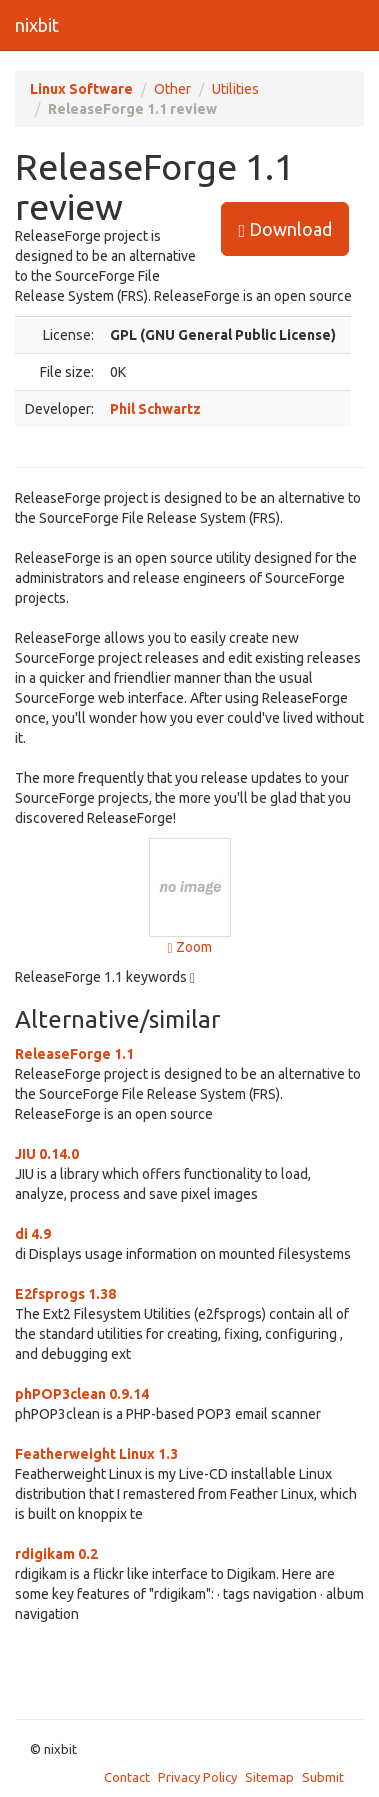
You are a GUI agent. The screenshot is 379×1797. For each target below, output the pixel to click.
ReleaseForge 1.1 (74, 1054)
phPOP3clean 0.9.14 (82, 1394)
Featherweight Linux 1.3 (96, 1454)
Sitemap (269, 1777)
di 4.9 (33, 1234)
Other (172, 89)
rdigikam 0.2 (56, 1554)
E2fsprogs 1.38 (65, 1294)
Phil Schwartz (155, 409)
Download (285, 229)
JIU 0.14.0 (47, 1154)
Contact (127, 1777)
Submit (323, 1777)
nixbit (37, 25)
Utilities (235, 89)
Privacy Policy (197, 1777)
